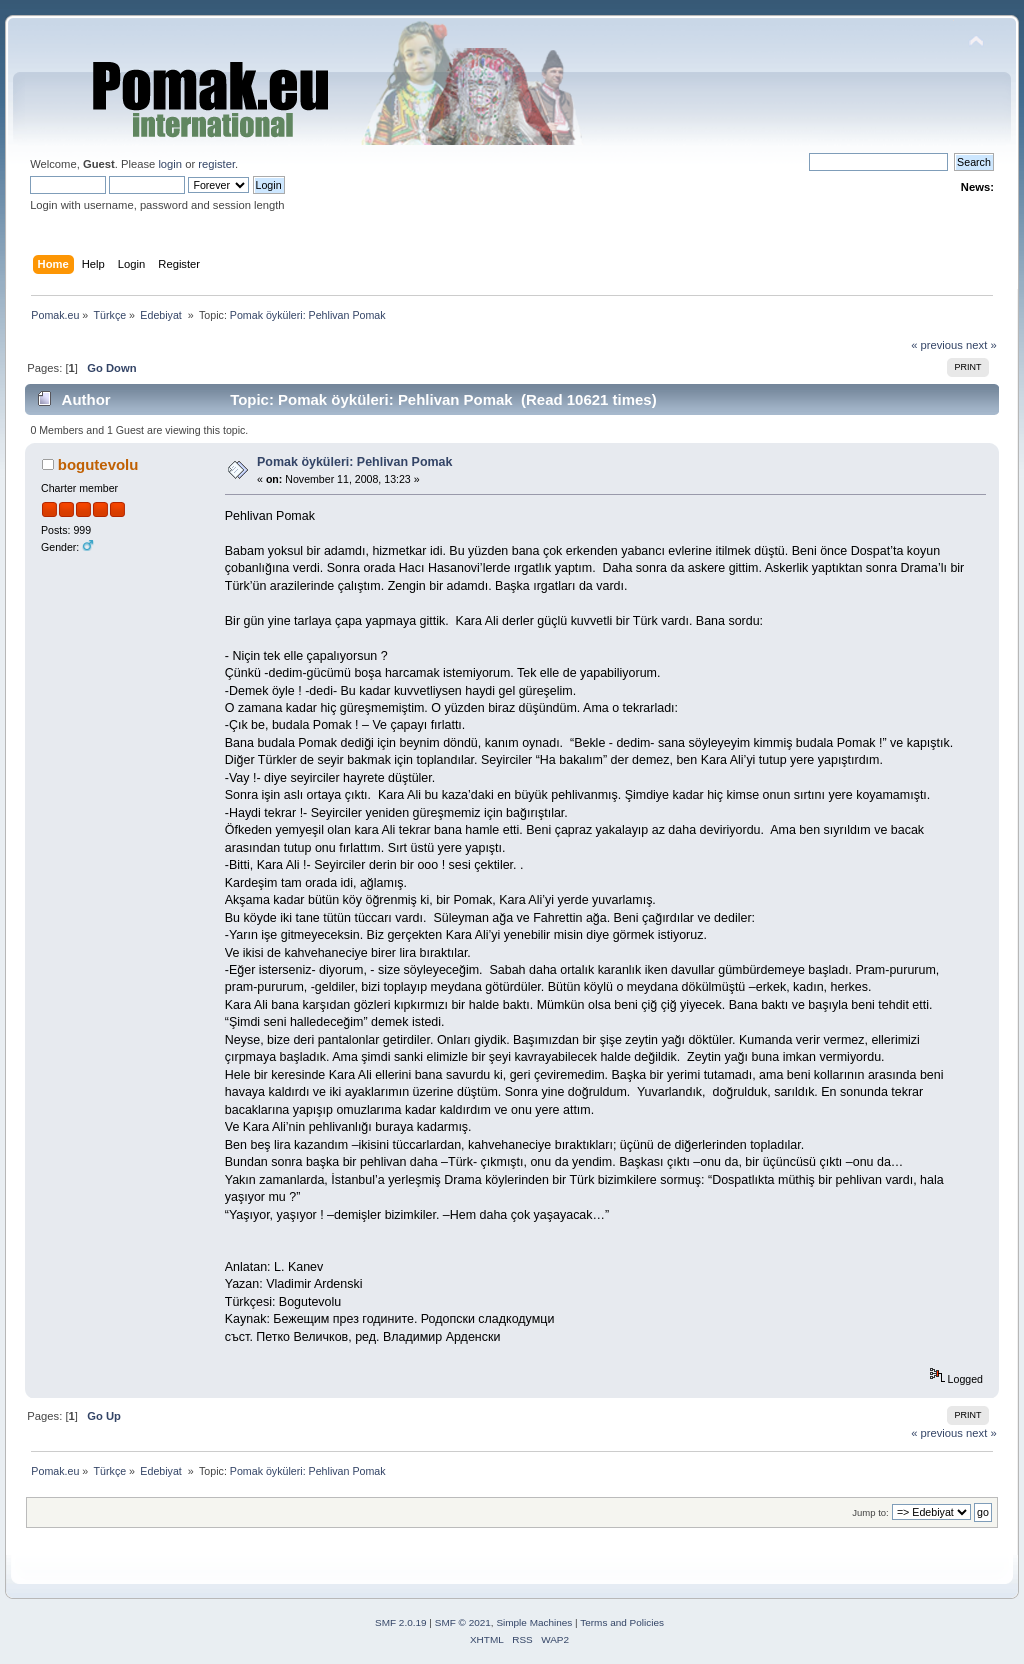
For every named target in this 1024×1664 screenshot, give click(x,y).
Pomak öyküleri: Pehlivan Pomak (354, 462)
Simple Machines (534, 1622)
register (216, 164)
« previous (937, 345)
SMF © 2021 (463, 1622)
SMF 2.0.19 (401, 1622)
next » (981, 345)
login (170, 164)
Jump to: (870, 1512)
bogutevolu (98, 464)
